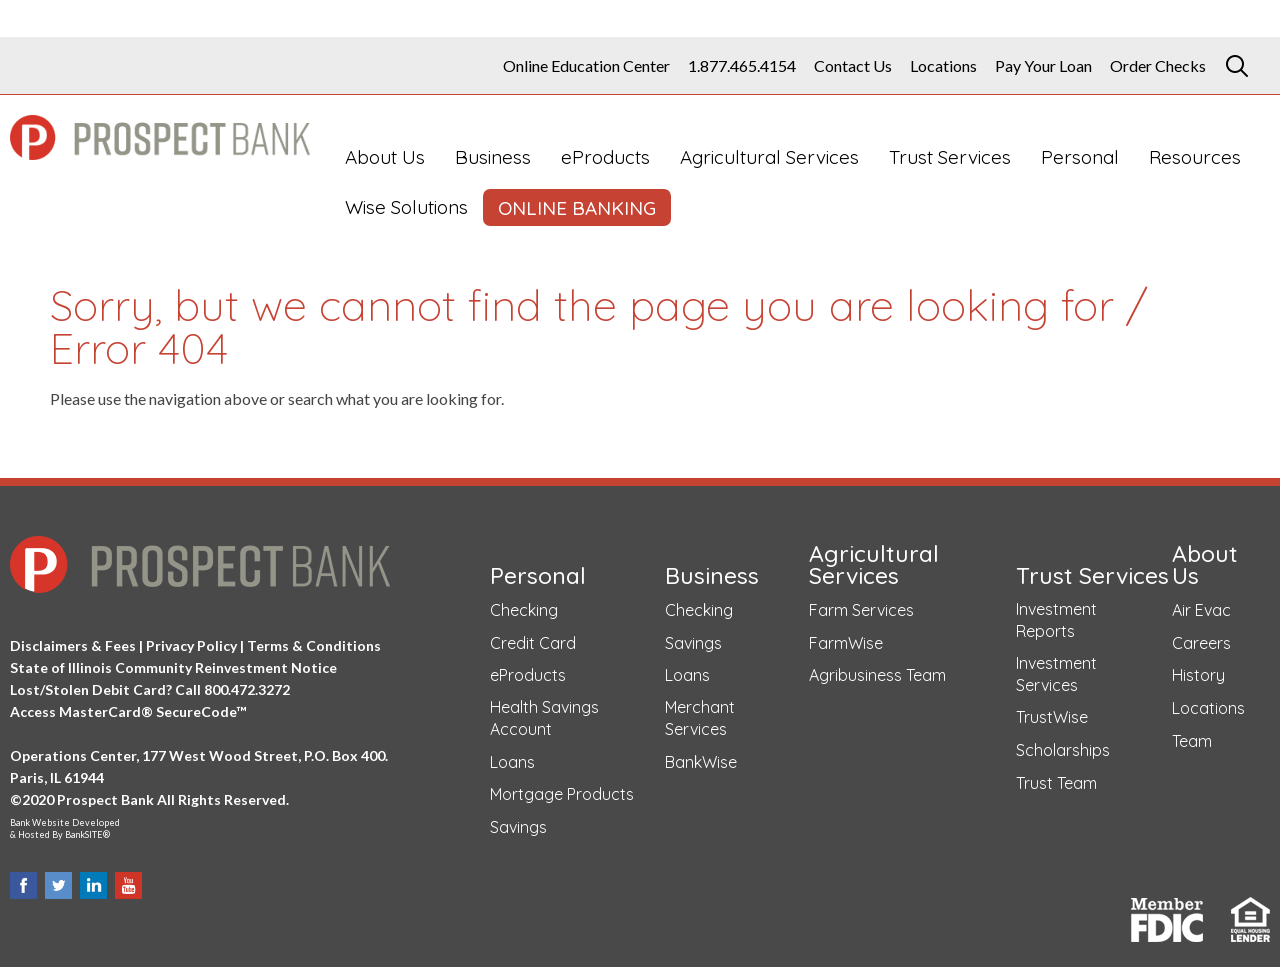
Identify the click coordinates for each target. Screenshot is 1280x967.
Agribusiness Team (877, 675)
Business (493, 157)
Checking (524, 610)
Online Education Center (586, 66)
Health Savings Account (544, 718)
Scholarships (1063, 750)
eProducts (605, 157)
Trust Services (950, 157)
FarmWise (846, 643)
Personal (1080, 157)
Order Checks (1158, 66)
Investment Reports (1056, 620)
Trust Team (1056, 783)
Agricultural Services (769, 157)
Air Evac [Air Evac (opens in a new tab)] (1201, 610)
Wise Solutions (406, 207)
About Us (385, 157)
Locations (943, 66)
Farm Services (861, 610)
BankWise (701, 762)
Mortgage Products (562, 794)
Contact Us (853, 66)
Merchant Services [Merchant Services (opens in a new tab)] (700, 718)
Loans (512, 762)
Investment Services (1056, 674)
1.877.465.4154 (742, 66)
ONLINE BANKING (577, 208)
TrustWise (1052, 717)
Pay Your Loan (1043, 66)
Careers (1201, 643)
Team (1192, 741)
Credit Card (533, 643)
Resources (1195, 157)
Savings (518, 827)
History (1198, 675)
